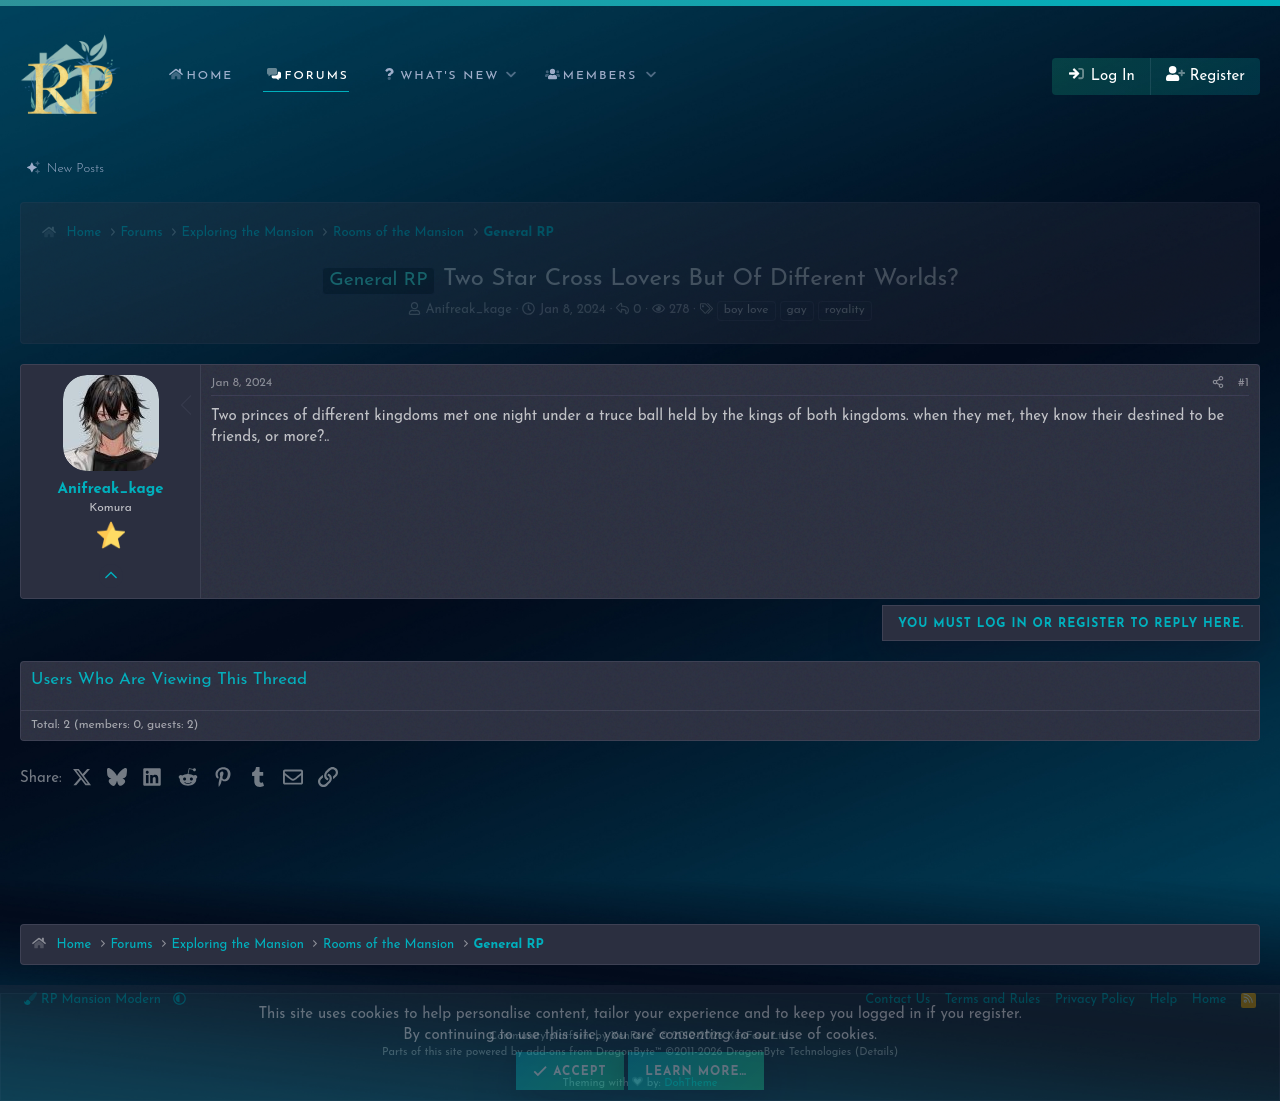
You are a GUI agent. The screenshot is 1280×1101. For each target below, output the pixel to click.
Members (600, 76)
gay (797, 310)
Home (209, 76)
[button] (445, 76)
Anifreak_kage (468, 309)
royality (845, 310)
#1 (1243, 383)
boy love (746, 310)
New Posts (75, 168)
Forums (317, 76)
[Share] (1218, 383)
